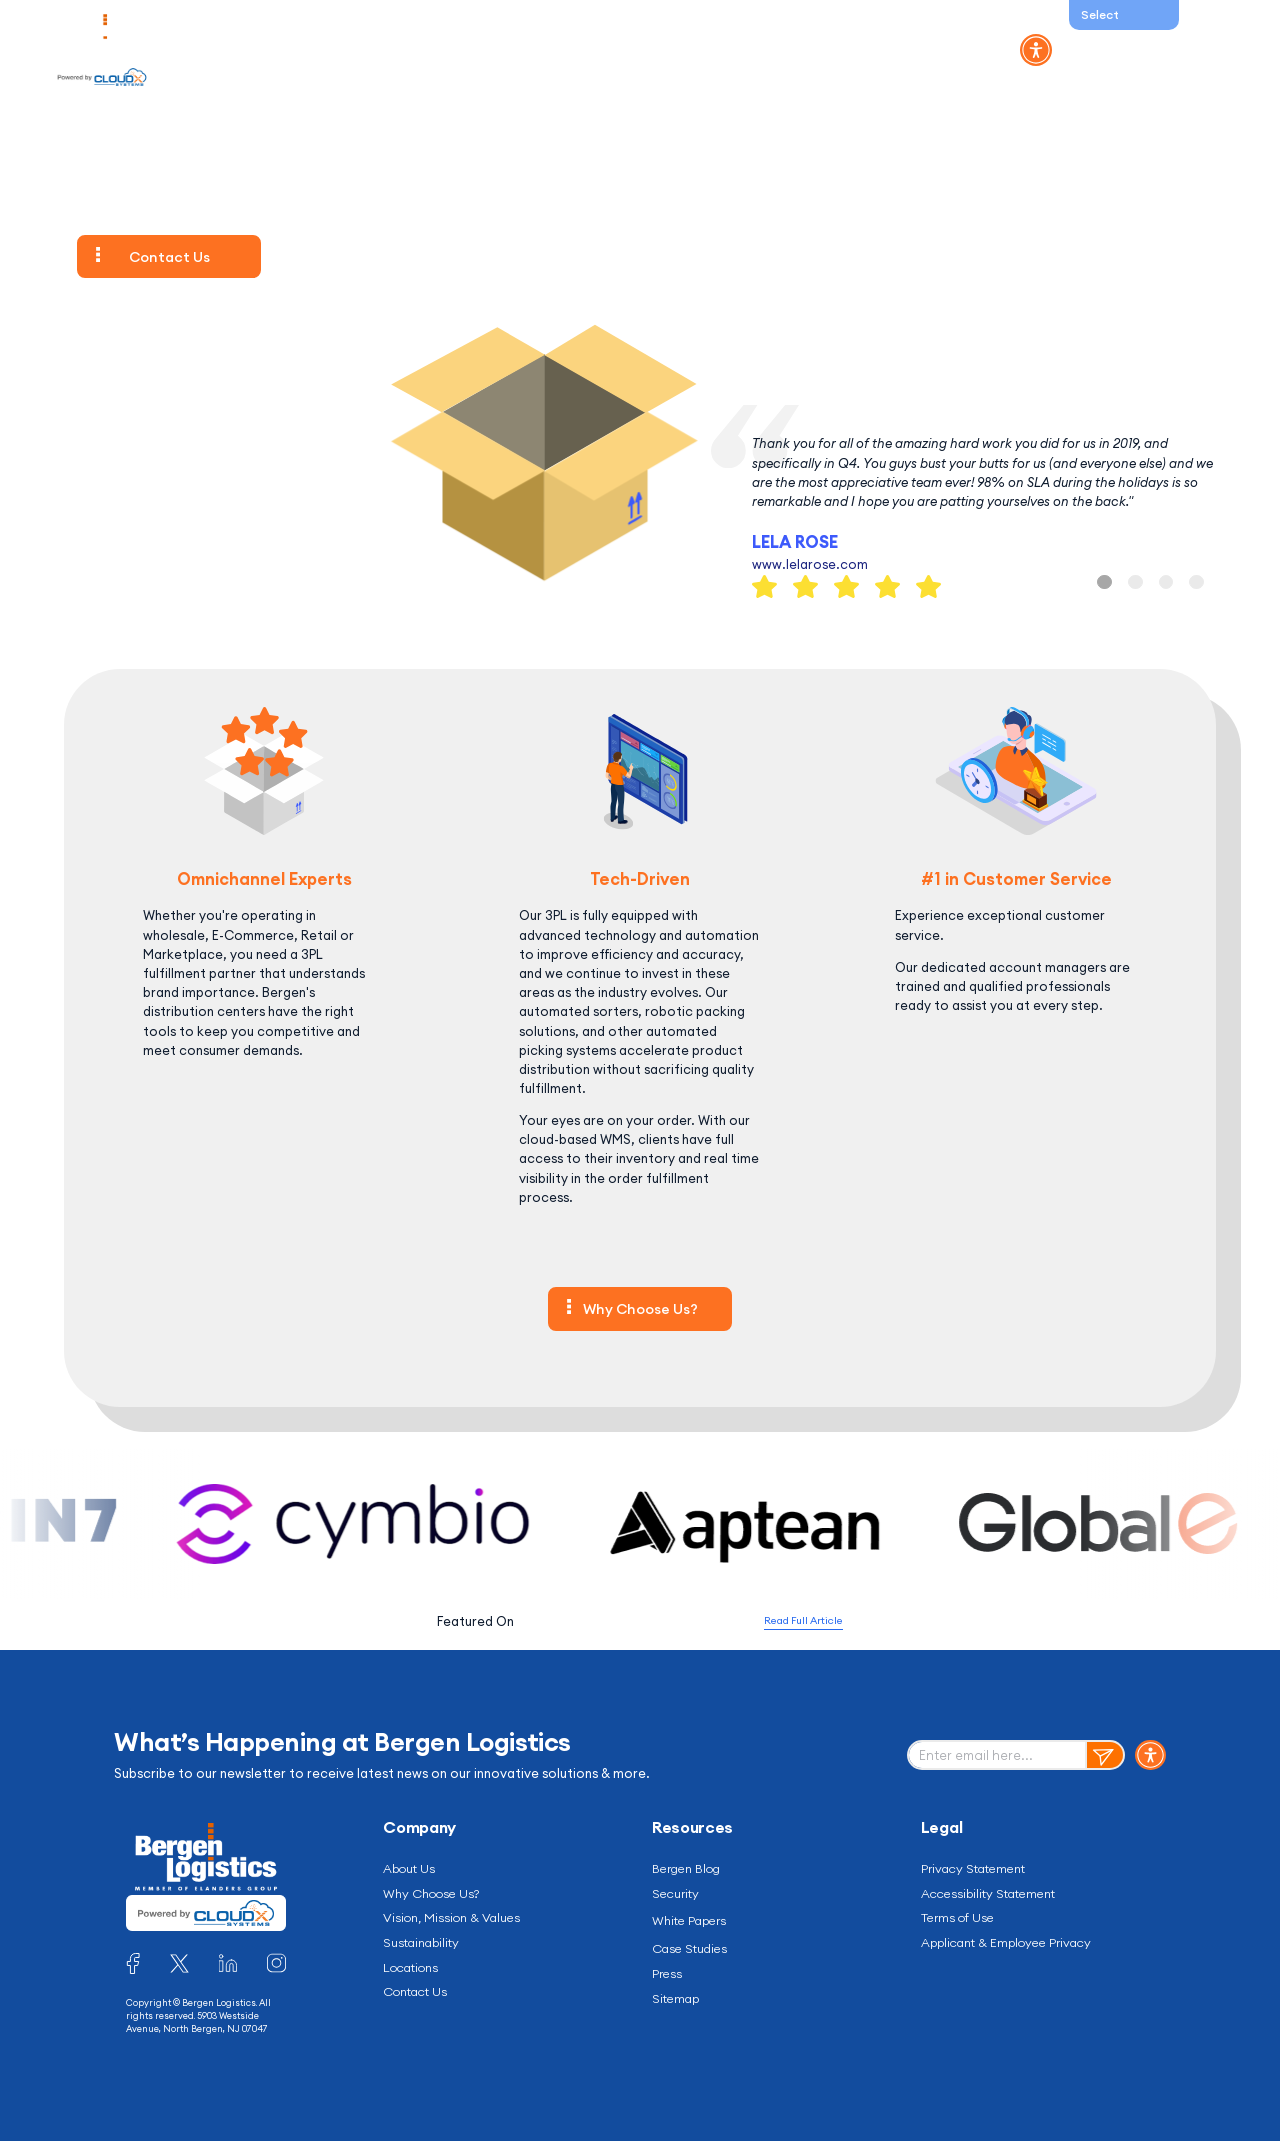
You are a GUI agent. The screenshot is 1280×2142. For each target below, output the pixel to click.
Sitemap (678, 2003)
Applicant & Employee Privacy (1015, 1946)
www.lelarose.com (810, 564)
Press (669, 1978)
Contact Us (901, 50)
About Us (412, 1869)
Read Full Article (803, 1620)
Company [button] (498, 50)
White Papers (694, 1923)
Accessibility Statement (996, 1895)
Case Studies (694, 1952)
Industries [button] (399, 50)
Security (677, 1895)
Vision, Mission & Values (458, 1920)
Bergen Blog (690, 1869)
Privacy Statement (979, 1869)
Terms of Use (961, 1920)
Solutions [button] (303, 50)
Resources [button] (794, 50)
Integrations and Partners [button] (644, 50)
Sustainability (426, 1946)
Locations (415, 1971)
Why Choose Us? (640, 1309)
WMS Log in (1104, 50)
